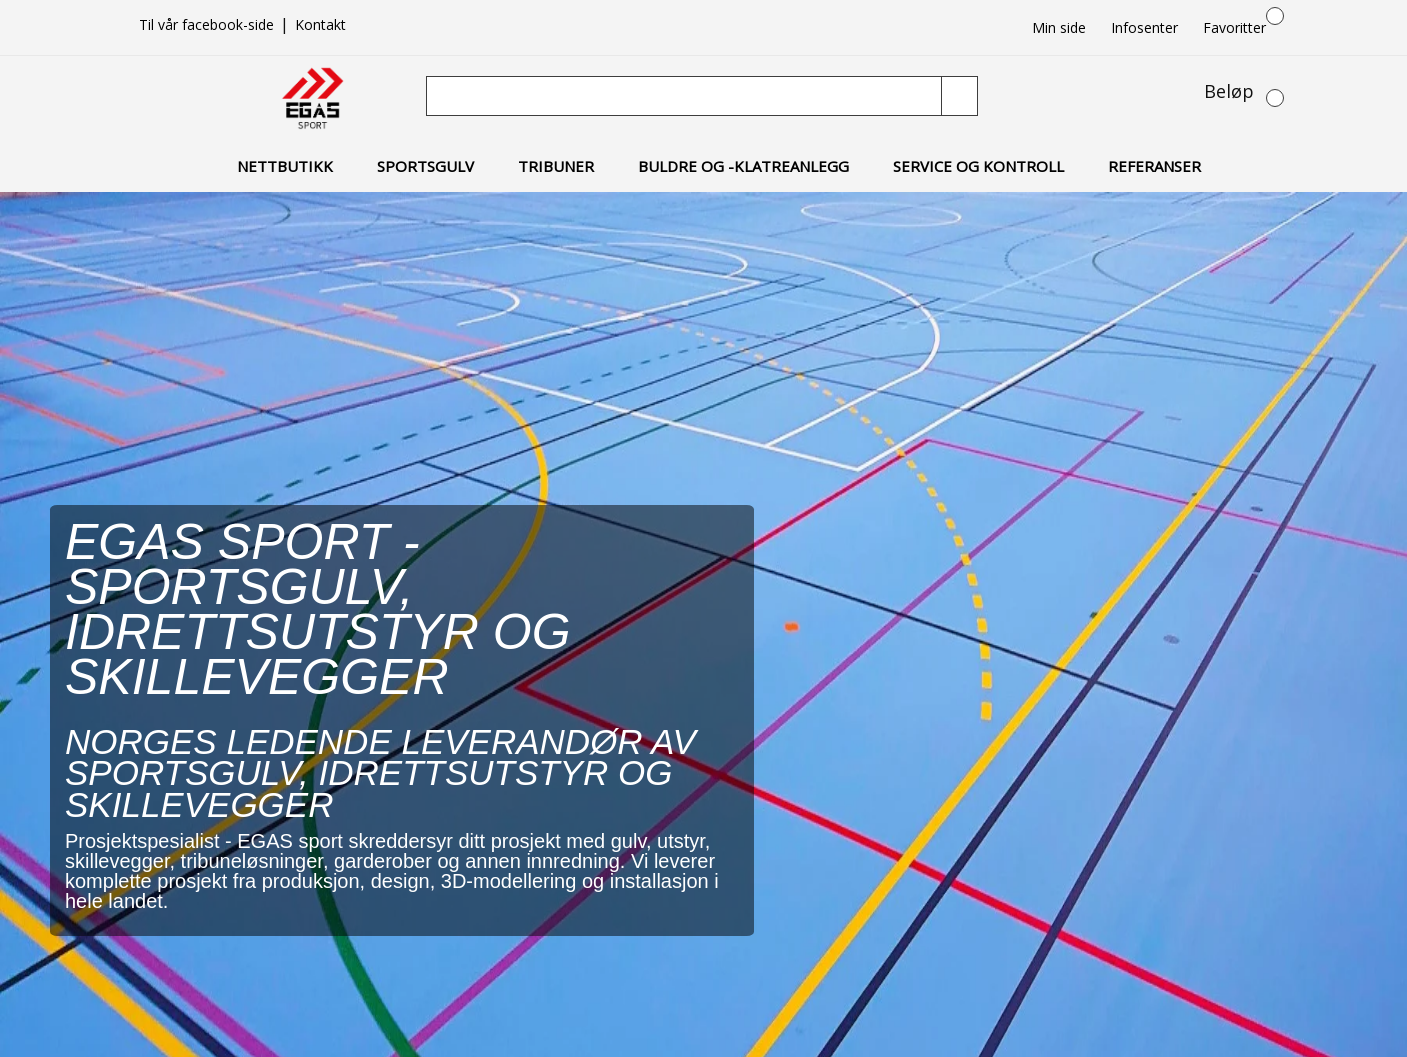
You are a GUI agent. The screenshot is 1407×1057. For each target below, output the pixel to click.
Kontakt (320, 24)
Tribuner (556, 166)
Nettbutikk (285, 166)
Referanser (1154, 166)
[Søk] (686, 96)
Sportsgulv (425, 166)
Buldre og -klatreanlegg (743, 166)
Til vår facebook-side (208, 24)
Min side (1059, 27)
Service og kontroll (978, 166)
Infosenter (1144, 27)
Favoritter (1234, 27)
